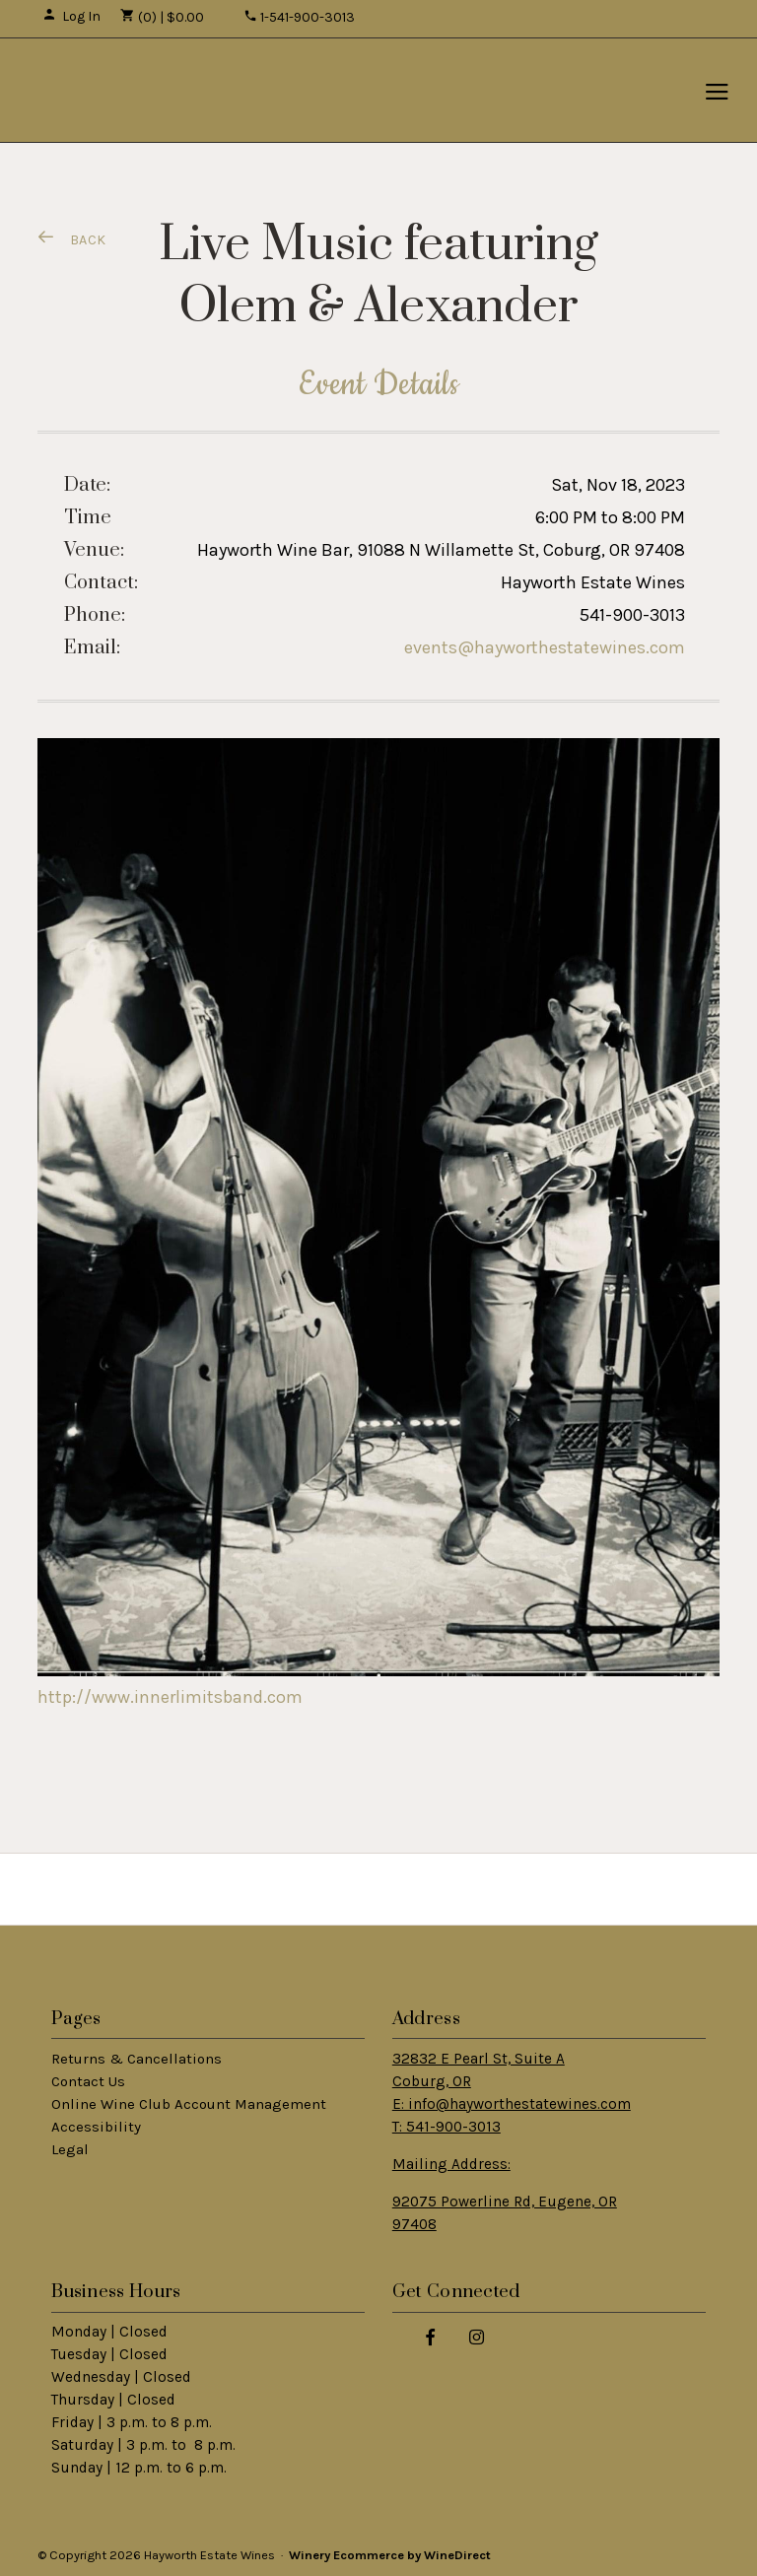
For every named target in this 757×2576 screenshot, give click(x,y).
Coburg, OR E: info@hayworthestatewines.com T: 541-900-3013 (511, 2103)
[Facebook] (430, 2336)
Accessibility (96, 2126)
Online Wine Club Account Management (188, 2104)
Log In (71, 16)
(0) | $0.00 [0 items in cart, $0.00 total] (162, 17)
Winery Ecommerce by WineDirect (390, 2554)
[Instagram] (477, 2336)
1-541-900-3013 (299, 17)
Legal (70, 2149)
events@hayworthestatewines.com (544, 647)
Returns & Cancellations (136, 2059)
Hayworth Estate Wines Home (143, 90)
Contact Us (88, 2081)
